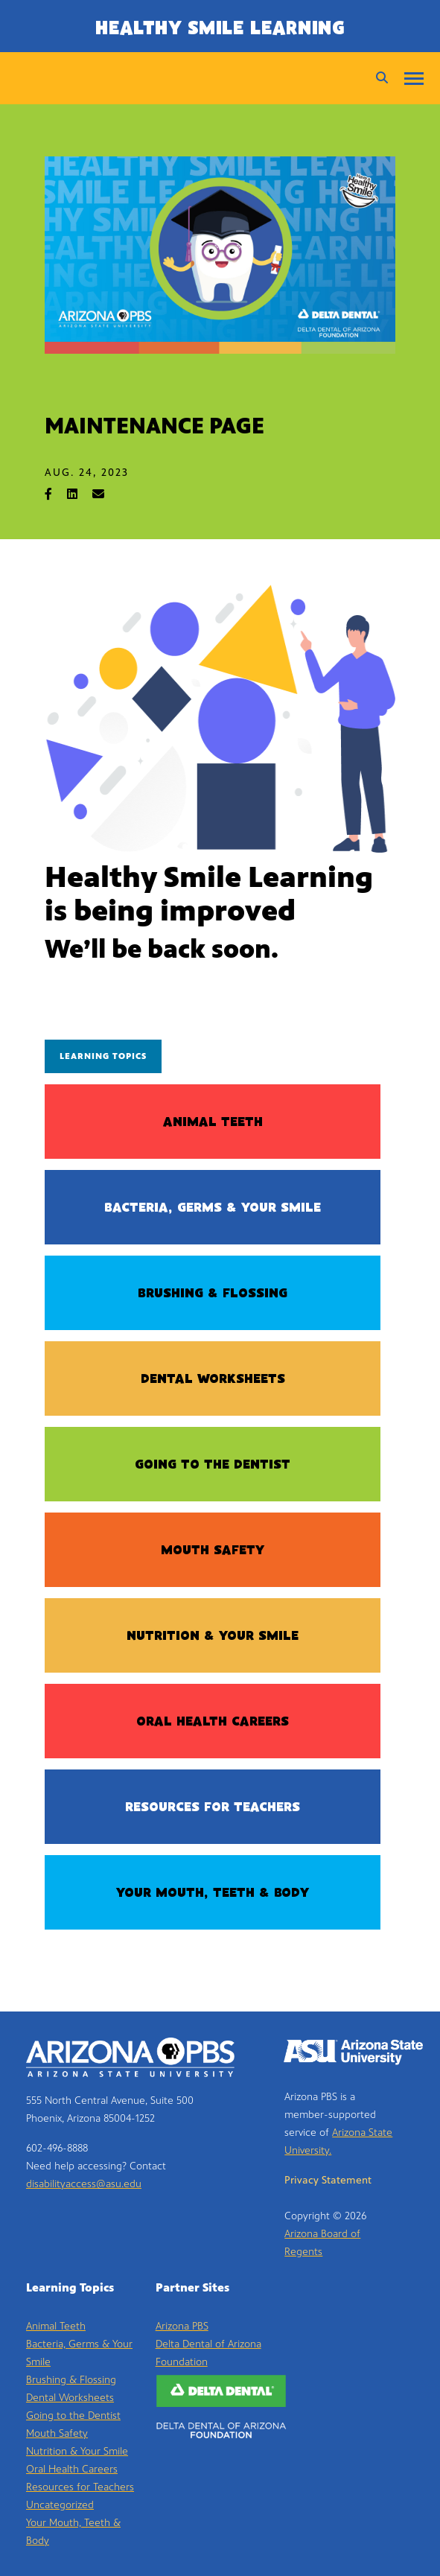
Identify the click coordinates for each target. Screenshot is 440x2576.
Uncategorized (60, 2505)
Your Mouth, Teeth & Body (212, 1894)
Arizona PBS (182, 2326)
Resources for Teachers (212, 1808)
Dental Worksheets (213, 1380)
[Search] (378, 78)
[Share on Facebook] (56, 494)
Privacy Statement (328, 2180)
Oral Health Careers (212, 1722)
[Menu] (414, 78)
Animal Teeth (213, 1123)
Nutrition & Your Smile (213, 1637)
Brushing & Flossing (212, 1294)
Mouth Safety (212, 1551)
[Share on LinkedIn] (79, 494)
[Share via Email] (105, 494)
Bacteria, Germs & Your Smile (212, 1208)
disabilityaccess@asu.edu (83, 2184)
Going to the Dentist (212, 1465)
